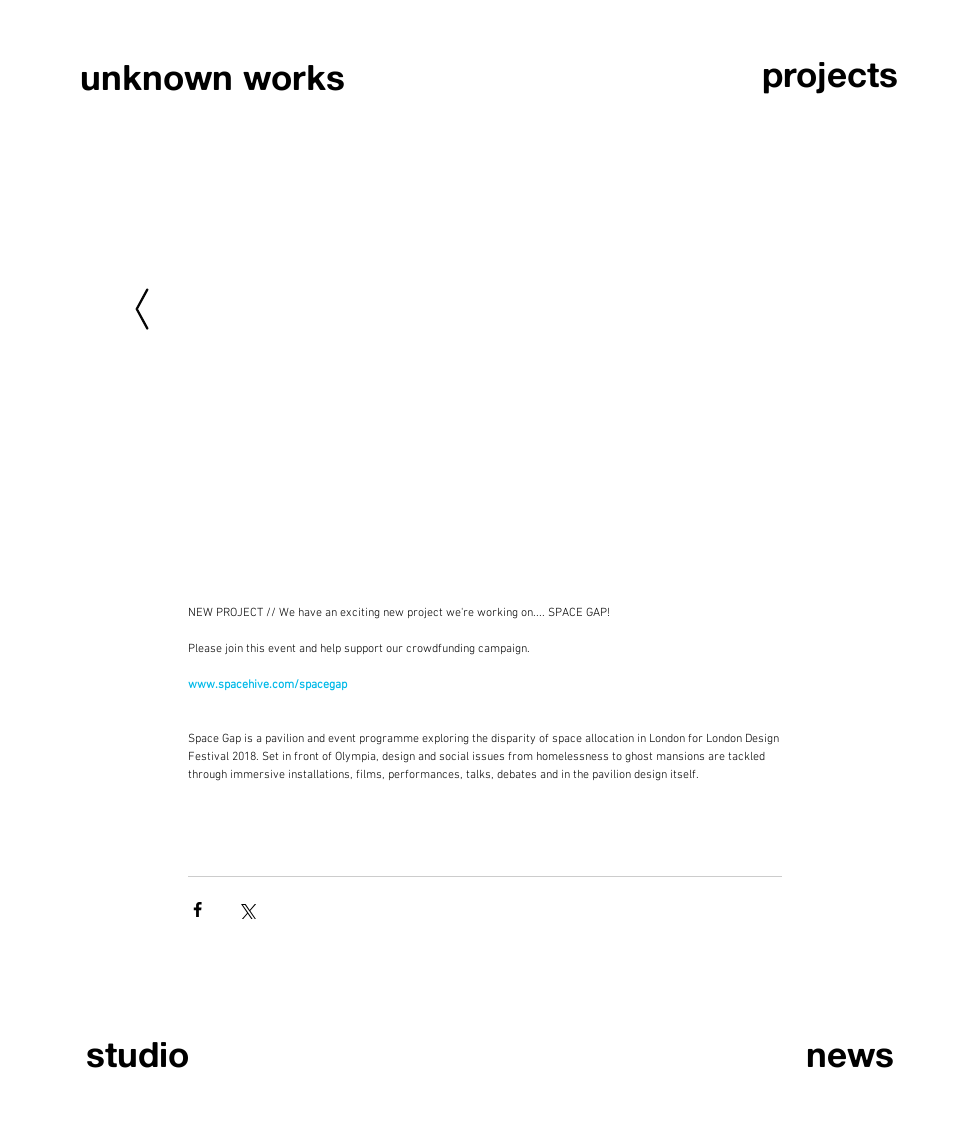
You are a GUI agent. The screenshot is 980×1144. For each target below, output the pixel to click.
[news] (802, 1054)
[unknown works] (212, 77)
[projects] (831, 74)
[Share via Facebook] (197, 909)
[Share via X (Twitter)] (246, 909)
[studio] (178, 1054)
